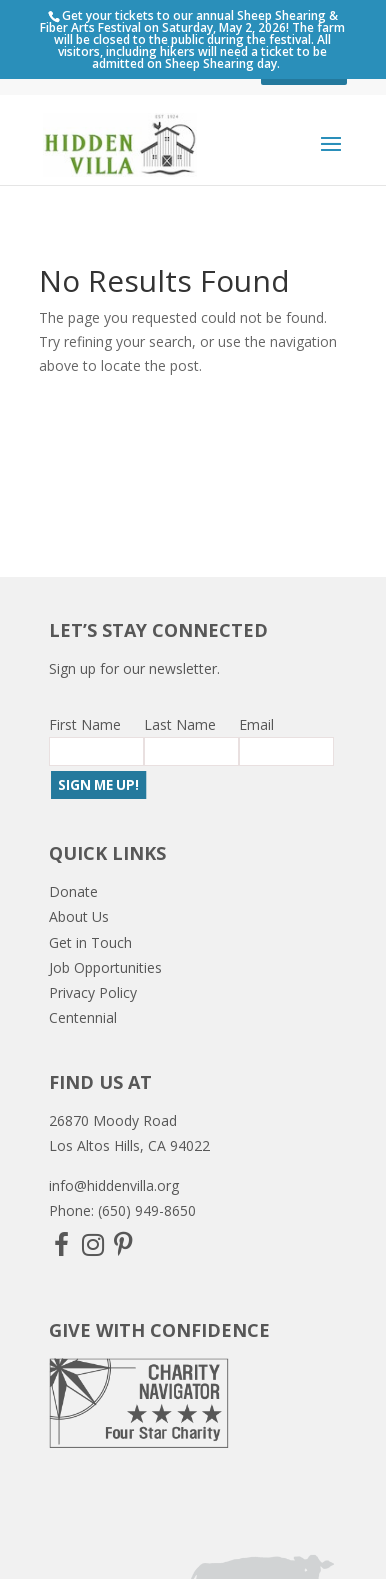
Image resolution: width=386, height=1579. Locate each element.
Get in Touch (90, 942)
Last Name (180, 724)
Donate (73, 891)
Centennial (83, 1017)
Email (256, 724)
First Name (85, 724)
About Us (79, 916)
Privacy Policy (93, 992)
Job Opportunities (105, 967)
